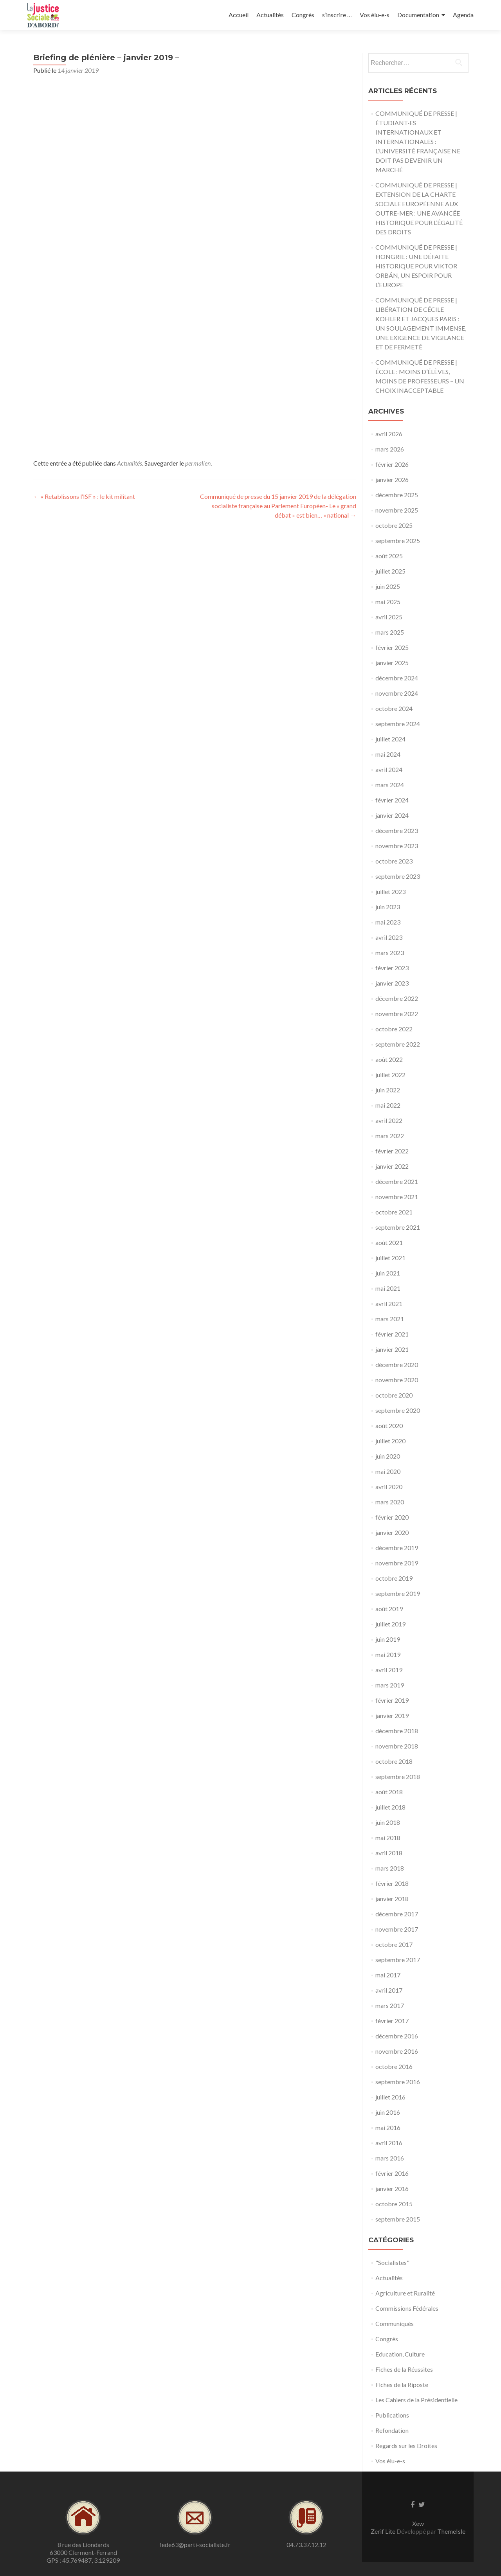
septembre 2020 (397, 1410)
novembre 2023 (396, 845)
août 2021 (389, 1242)
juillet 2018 (390, 1807)
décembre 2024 (396, 678)
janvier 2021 (392, 1349)
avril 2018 (388, 1852)
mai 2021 (387, 1288)
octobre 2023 (394, 861)
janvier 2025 (392, 662)
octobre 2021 (394, 1212)
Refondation (392, 2430)
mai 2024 (387, 754)
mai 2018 (387, 1837)
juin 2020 (387, 1456)
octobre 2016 (394, 2066)
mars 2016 (389, 2158)
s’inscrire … (337, 14)
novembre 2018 (396, 1746)
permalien (198, 463)
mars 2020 (389, 1502)
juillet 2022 (390, 1074)
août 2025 (389, 555)
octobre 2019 (394, 1578)
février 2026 (392, 464)
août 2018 (389, 1791)
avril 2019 (388, 1669)
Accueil (239, 14)
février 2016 (392, 2173)
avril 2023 (388, 937)
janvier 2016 (392, 2188)
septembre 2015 (397, 2219)
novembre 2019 (396, 1563)
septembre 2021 (397, 1227)
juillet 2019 (390, 1624)
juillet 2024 (390, 739)
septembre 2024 (397, 723)
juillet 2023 (390, 891)
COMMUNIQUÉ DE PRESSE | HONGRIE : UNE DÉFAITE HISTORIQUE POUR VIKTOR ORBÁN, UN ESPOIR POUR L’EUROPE (416, 265)
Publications (392, 2415)
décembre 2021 (396, 1181)
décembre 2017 (396, 1914)
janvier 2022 (392, 1166)
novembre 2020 (396, 1379)
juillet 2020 (390, 1441)
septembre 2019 (397, 1593)
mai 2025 (387, 601)
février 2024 (392, 800)
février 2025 (392, 647)
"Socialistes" (392, 2262)
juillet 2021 (390, 1257)
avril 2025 (388, 617)
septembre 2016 (397, 2081)
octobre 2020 (394, 1395)
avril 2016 (388, 2142)
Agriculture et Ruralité (405, 2293)
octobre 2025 (394, 525)
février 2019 (392, 1700)
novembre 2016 (396, 2051)
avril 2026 (388, 433)
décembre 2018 (396, 1730)
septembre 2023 (397, 876)
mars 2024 (389, 784)
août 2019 (389, 1608)
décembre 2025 (396, 494)
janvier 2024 (392, 815)
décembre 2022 (396, 998)
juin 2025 (387, 586)
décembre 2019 (396, 1547)
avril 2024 (388, 769)
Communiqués (394, 2323)
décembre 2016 (396, 2036)
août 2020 (389, 1425)
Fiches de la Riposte (401, 2384)
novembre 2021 (396, 1196)
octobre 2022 (394, 1029)
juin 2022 (387, 1090)
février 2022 (392, 1151)
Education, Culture (400, 2354)
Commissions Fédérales (406, 2308)
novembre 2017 (396, 1929)
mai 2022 (387, 1105)
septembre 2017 (397, 1959)
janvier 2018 (392, 1898)
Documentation (418, 14)
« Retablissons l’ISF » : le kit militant (84, 496)
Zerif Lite (383, 2531)
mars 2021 (389, 1318)
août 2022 (389, 1059)
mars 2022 (389, 1135)
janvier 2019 (392, 1715)
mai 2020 (387, 1471)
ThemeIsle (451, 2531)
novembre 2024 (396, 693)
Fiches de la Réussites (404, 2369)
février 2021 (392, 1334)
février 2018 (392, 1883)
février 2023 (392, 967)
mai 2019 (387, 1654)
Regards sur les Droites (406, 2445)
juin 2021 (387, 1273)
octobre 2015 (394, 2203)
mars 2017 (389, 2005)
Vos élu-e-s (374, 14)
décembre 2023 (396, 830)
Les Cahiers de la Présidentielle (416, 2399)
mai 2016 (387, 2127)
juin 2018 (387, 1822)
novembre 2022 (396, 1013)
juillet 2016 (390, 2097)
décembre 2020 (396, 1364)
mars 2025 (389, 632)
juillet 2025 (390, 571)
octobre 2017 (394, 1944)
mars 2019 (389, 1685)
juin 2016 (387, 2112)
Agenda (463, 14)
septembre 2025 (397, 540)
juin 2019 (387, 1639)
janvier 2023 (392, 983)
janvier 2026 (392, 479)
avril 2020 (388, 1486)
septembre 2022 (397, 1044)
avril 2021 (388, 1303)
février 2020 (392, 1517)
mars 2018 (389, 1868)
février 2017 (392, 2020)
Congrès (303, 14)
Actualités (270, 14)
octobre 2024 (394, 708)
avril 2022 (388, 1120)
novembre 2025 (396, 510)
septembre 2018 (397, 1776)
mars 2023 (389, 952)
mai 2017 (387, 1975)
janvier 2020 (392, 1532)
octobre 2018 (394, 1761)
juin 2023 (387, 906)
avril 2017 (388, 1990)
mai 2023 (387, 922)
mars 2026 (389, 449)
